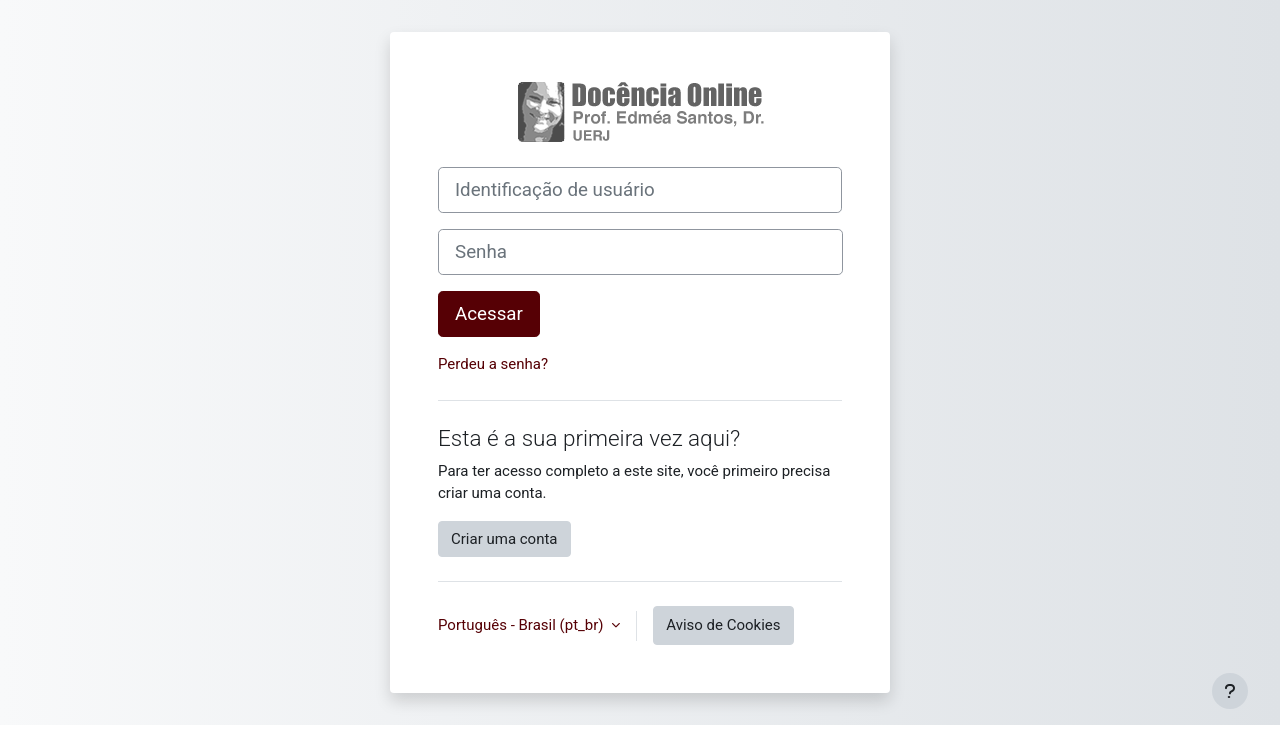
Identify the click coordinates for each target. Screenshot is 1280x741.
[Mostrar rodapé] (1230, 691)
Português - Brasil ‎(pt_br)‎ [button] (522, 625)
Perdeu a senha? (493, 364)
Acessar (489, 314)
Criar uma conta (504, 539)
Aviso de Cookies (723, 625)
